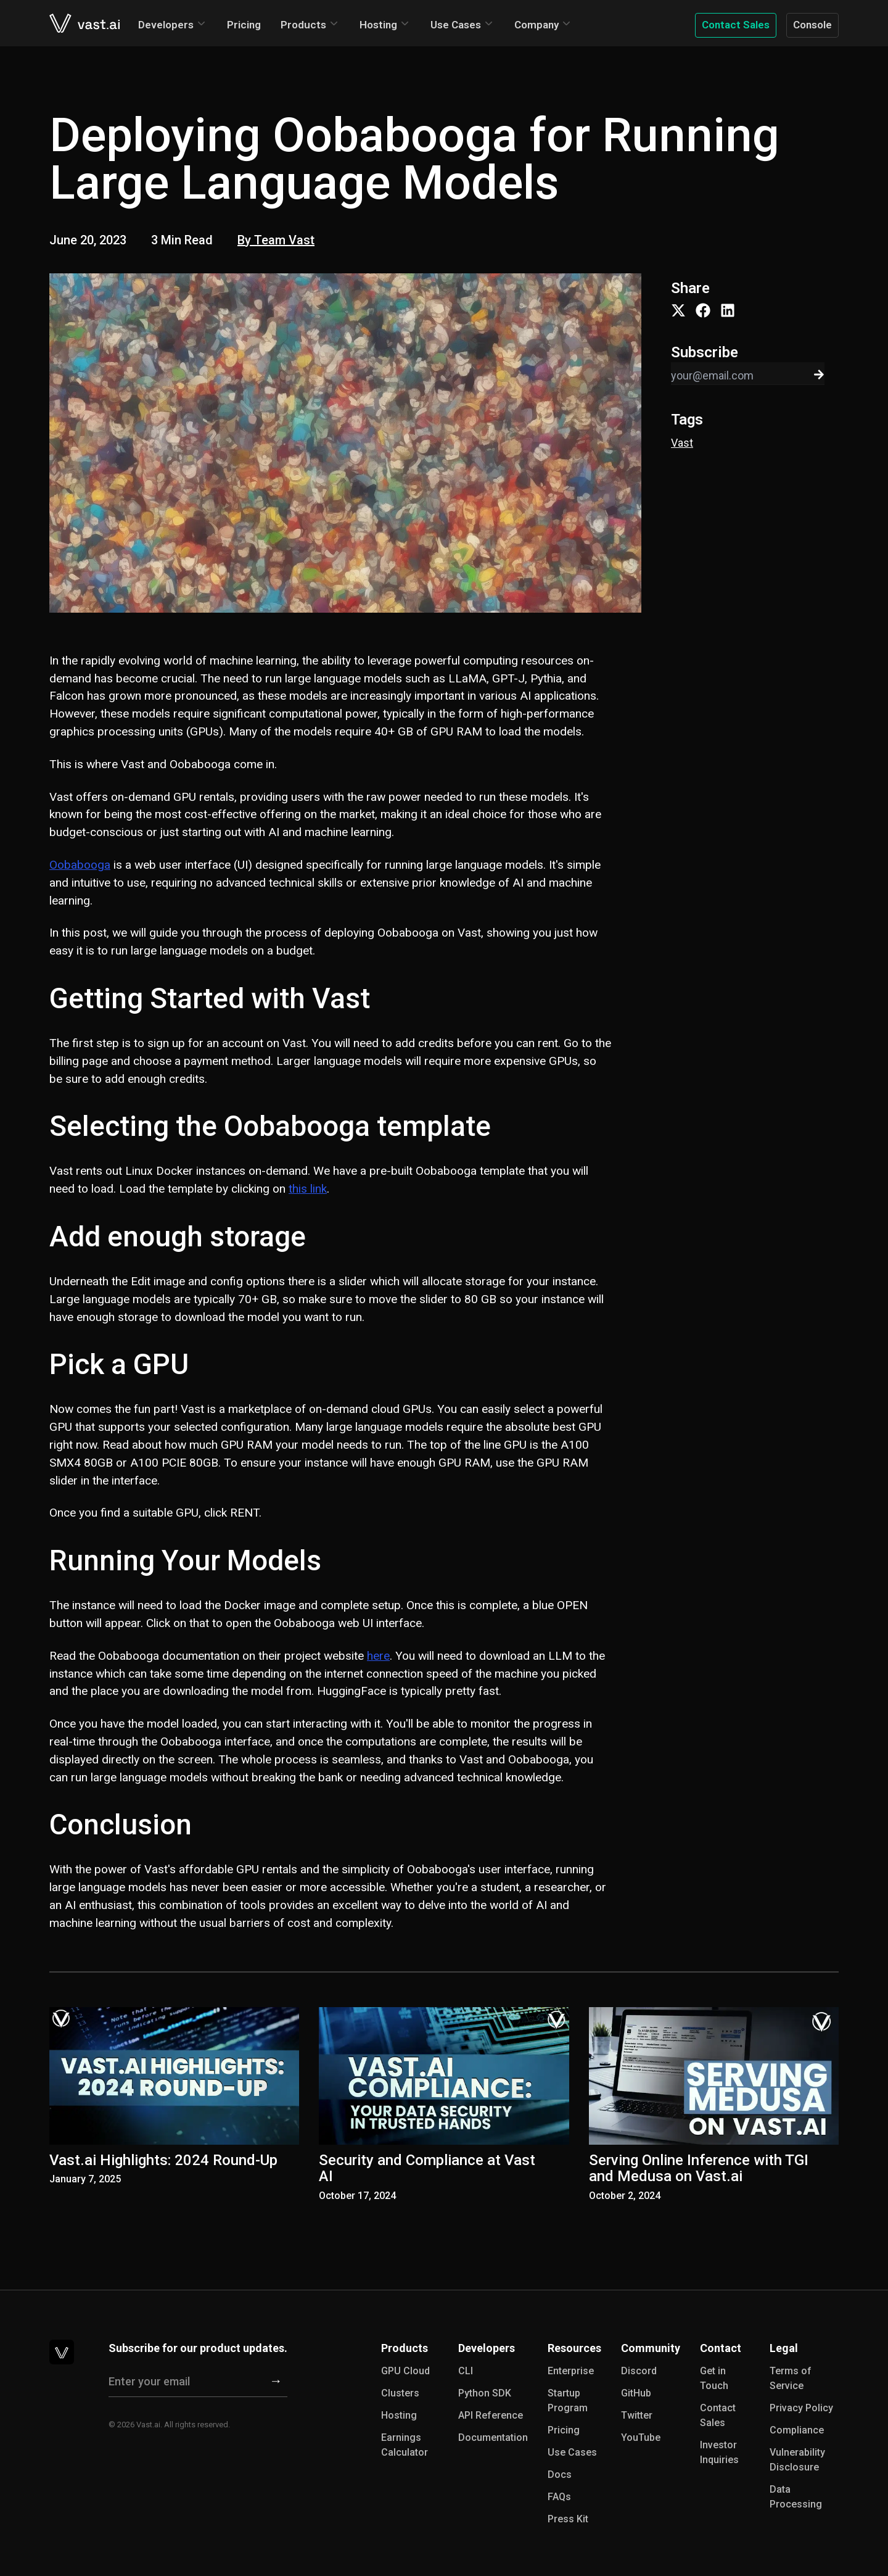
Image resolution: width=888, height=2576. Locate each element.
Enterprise (571, 2371)
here (378, 1656)
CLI (465, 2371)
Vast (682, 442)
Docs (560, 2474)
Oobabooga (79, 865)
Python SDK (484, 2393)
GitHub (636, 2393)
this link (308, 1189)
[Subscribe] (276, 2381)
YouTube (640, 2437)
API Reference (490, 2415)
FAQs (559, 2497)
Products (303, 25)
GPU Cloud (405, 2371)
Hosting (378, 25)
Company (536, 25)
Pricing (244, 25)
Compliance (797, 2430)
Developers (166, 25)
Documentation (493, 2437)
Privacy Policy (801, 2408)
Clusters (400, 2393)
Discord (639, 2371)
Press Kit (568, 2519)
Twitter (636, 2415)
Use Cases (455, 25)
